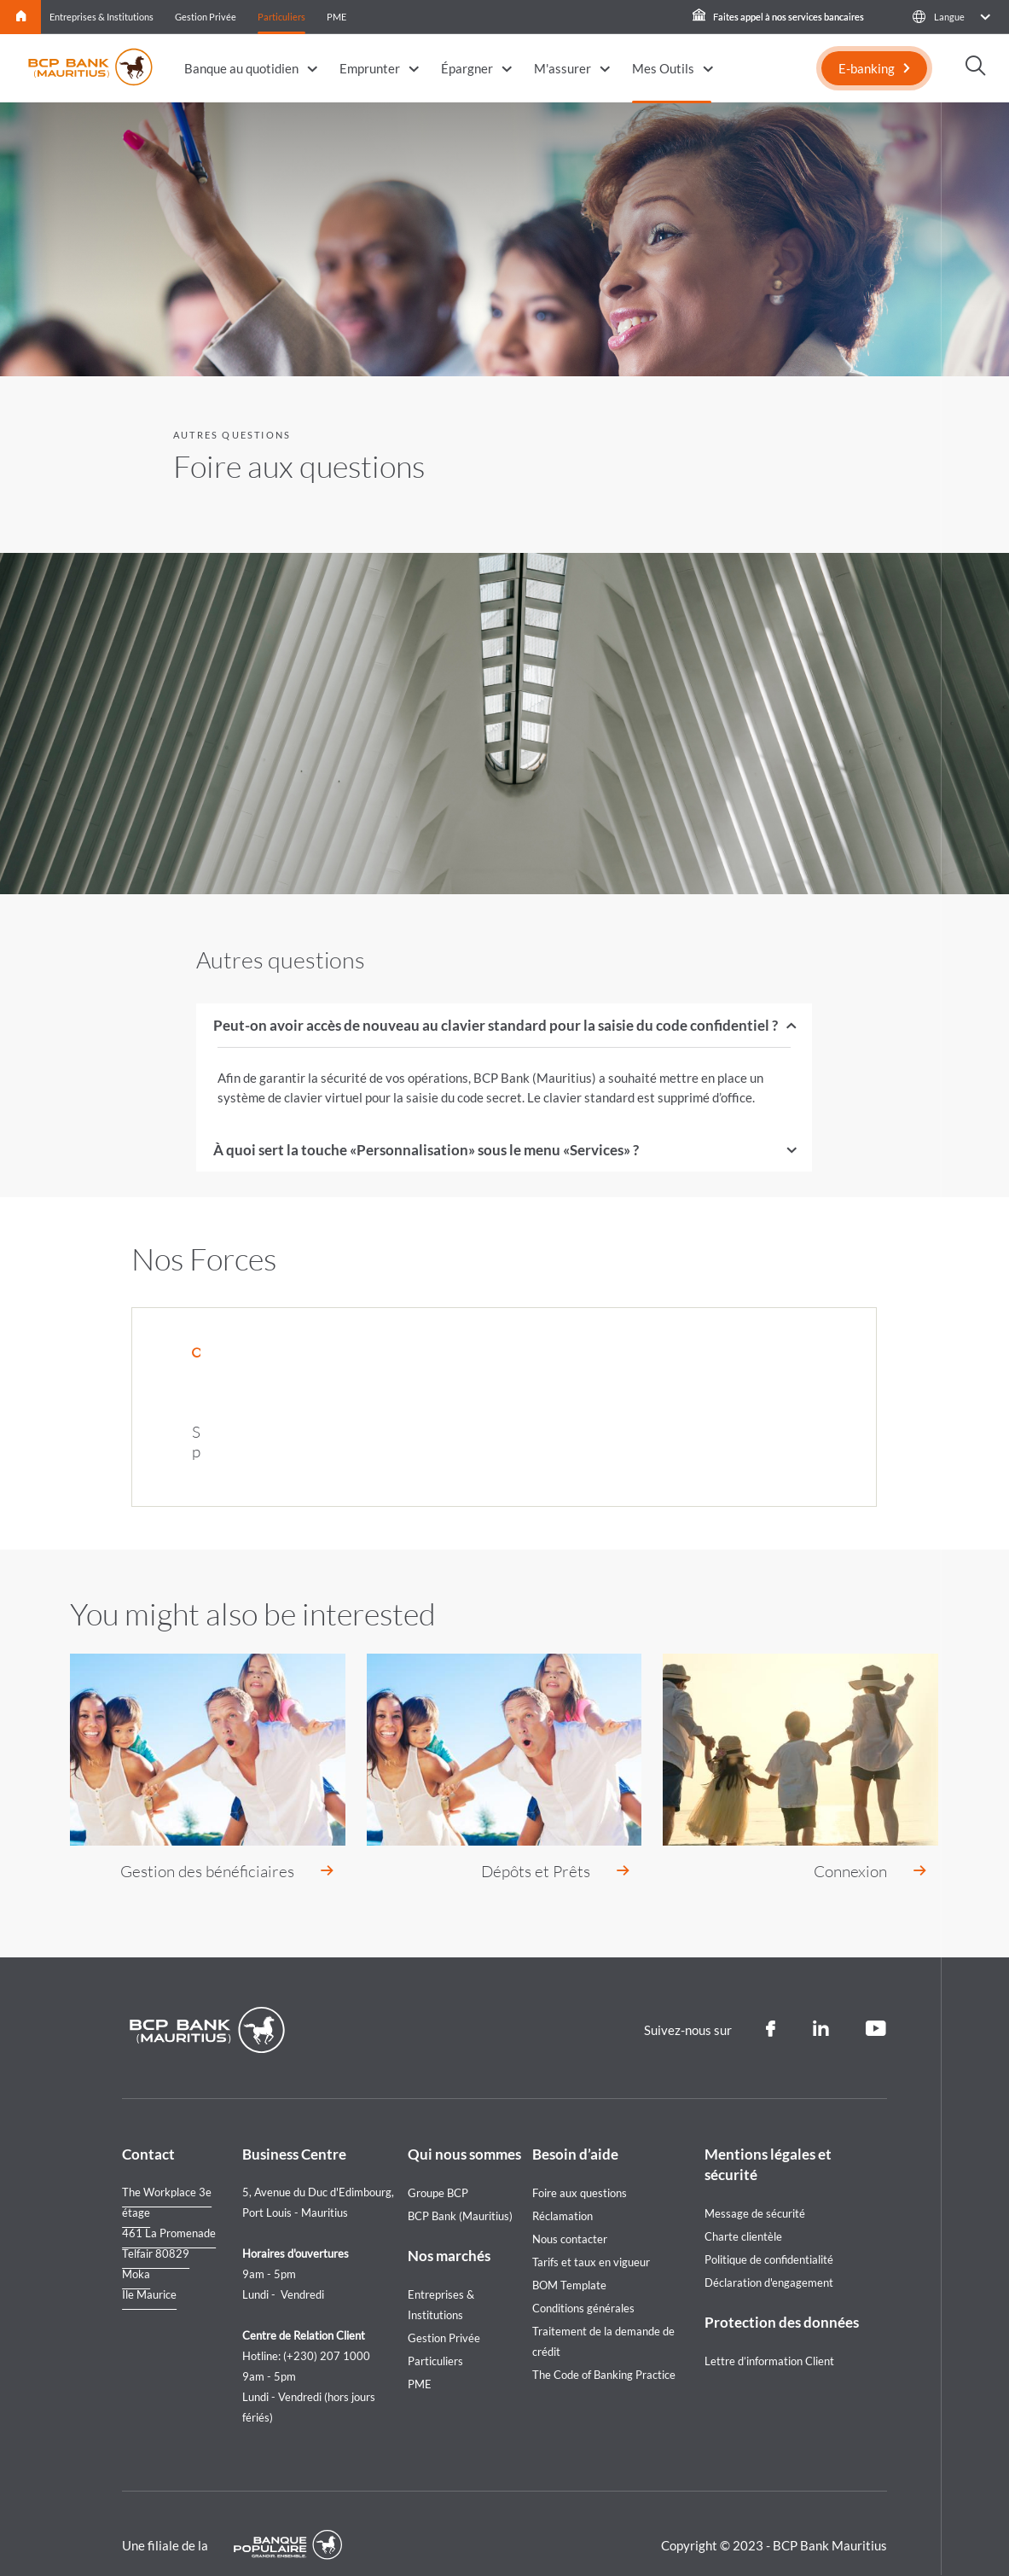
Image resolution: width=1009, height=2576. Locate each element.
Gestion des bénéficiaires (207, 1848)
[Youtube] (876, 2007)
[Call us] (975, 1309)
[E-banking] (874, 68)
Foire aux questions (579, 2171)
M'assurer (562, 68)
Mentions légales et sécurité (768, 2142)
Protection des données (782, 2300)
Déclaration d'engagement (769, 2260)
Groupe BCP (438, 2171)
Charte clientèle (743, 2214)
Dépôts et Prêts (535, 1848)
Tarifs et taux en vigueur (591, 2240)
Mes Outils (663, 68)
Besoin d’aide (575, 2132)
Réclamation (562, 2194)
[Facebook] (770, 2007)
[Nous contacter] (975, 1360)
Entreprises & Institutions (101, 16)
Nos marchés (449, 2233)
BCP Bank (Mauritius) (460, 2194)
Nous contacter (569, 2217)
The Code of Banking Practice (604, 2352)
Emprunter (369, 68)
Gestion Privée (205, 16)
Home (20, 16)
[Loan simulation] (975, 1254)
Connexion (850, 1848)
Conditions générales (583, 2286)
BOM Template (569, 2263)
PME (336, 16)
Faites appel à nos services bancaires (778, 16)
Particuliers (281, 16)
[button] (951, 16)
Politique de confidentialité (769, 2237)
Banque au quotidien (241, 68)
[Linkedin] (820, 2007)
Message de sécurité (755, 2191)
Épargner (467, 68)
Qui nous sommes (464, 2132)
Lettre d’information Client (769, 2339)
